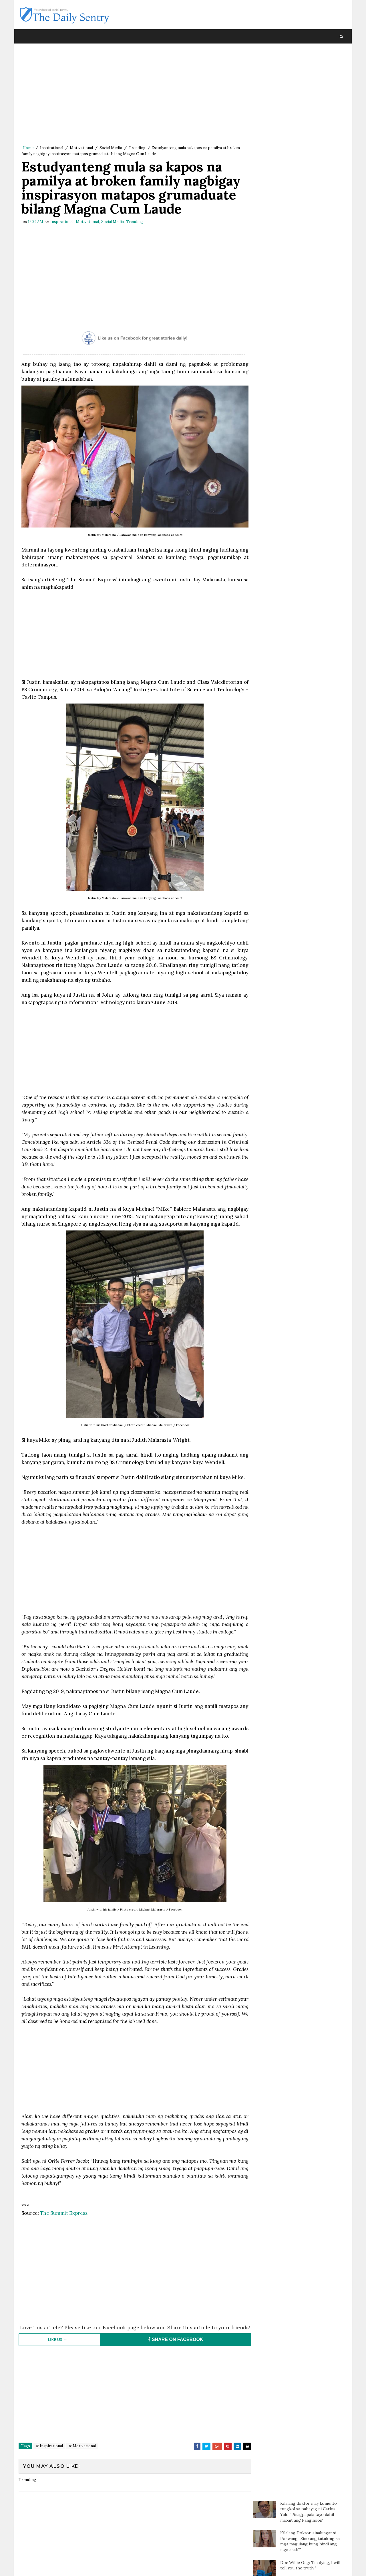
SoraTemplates (57, 2566)
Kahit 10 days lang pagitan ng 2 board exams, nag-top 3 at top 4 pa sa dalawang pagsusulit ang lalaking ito (310, 170)
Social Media (111, 148)
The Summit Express (63, 2234)
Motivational (81, 148)
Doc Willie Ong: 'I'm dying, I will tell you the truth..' (310, 117)
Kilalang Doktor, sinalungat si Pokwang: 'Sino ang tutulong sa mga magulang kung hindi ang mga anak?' (310, 93)
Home (28, 148)
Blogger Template (124, 2566)
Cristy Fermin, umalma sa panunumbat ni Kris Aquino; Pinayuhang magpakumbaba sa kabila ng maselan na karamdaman (312, 312)
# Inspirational (49, 2472)
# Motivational (82, 2472)
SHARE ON (172, 2365)
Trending (137, 148)
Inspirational (51, 148)
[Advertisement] (132, 96)
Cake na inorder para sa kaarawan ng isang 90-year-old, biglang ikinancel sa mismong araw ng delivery (312, 247)
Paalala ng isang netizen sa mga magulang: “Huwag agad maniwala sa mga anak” (312, 143)
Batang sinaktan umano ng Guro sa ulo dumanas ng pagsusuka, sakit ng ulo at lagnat (310, 196)
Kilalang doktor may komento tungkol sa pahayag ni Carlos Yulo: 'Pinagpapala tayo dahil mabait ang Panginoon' (308, 63)
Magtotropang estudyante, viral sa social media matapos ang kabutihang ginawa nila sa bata (310, 220)
